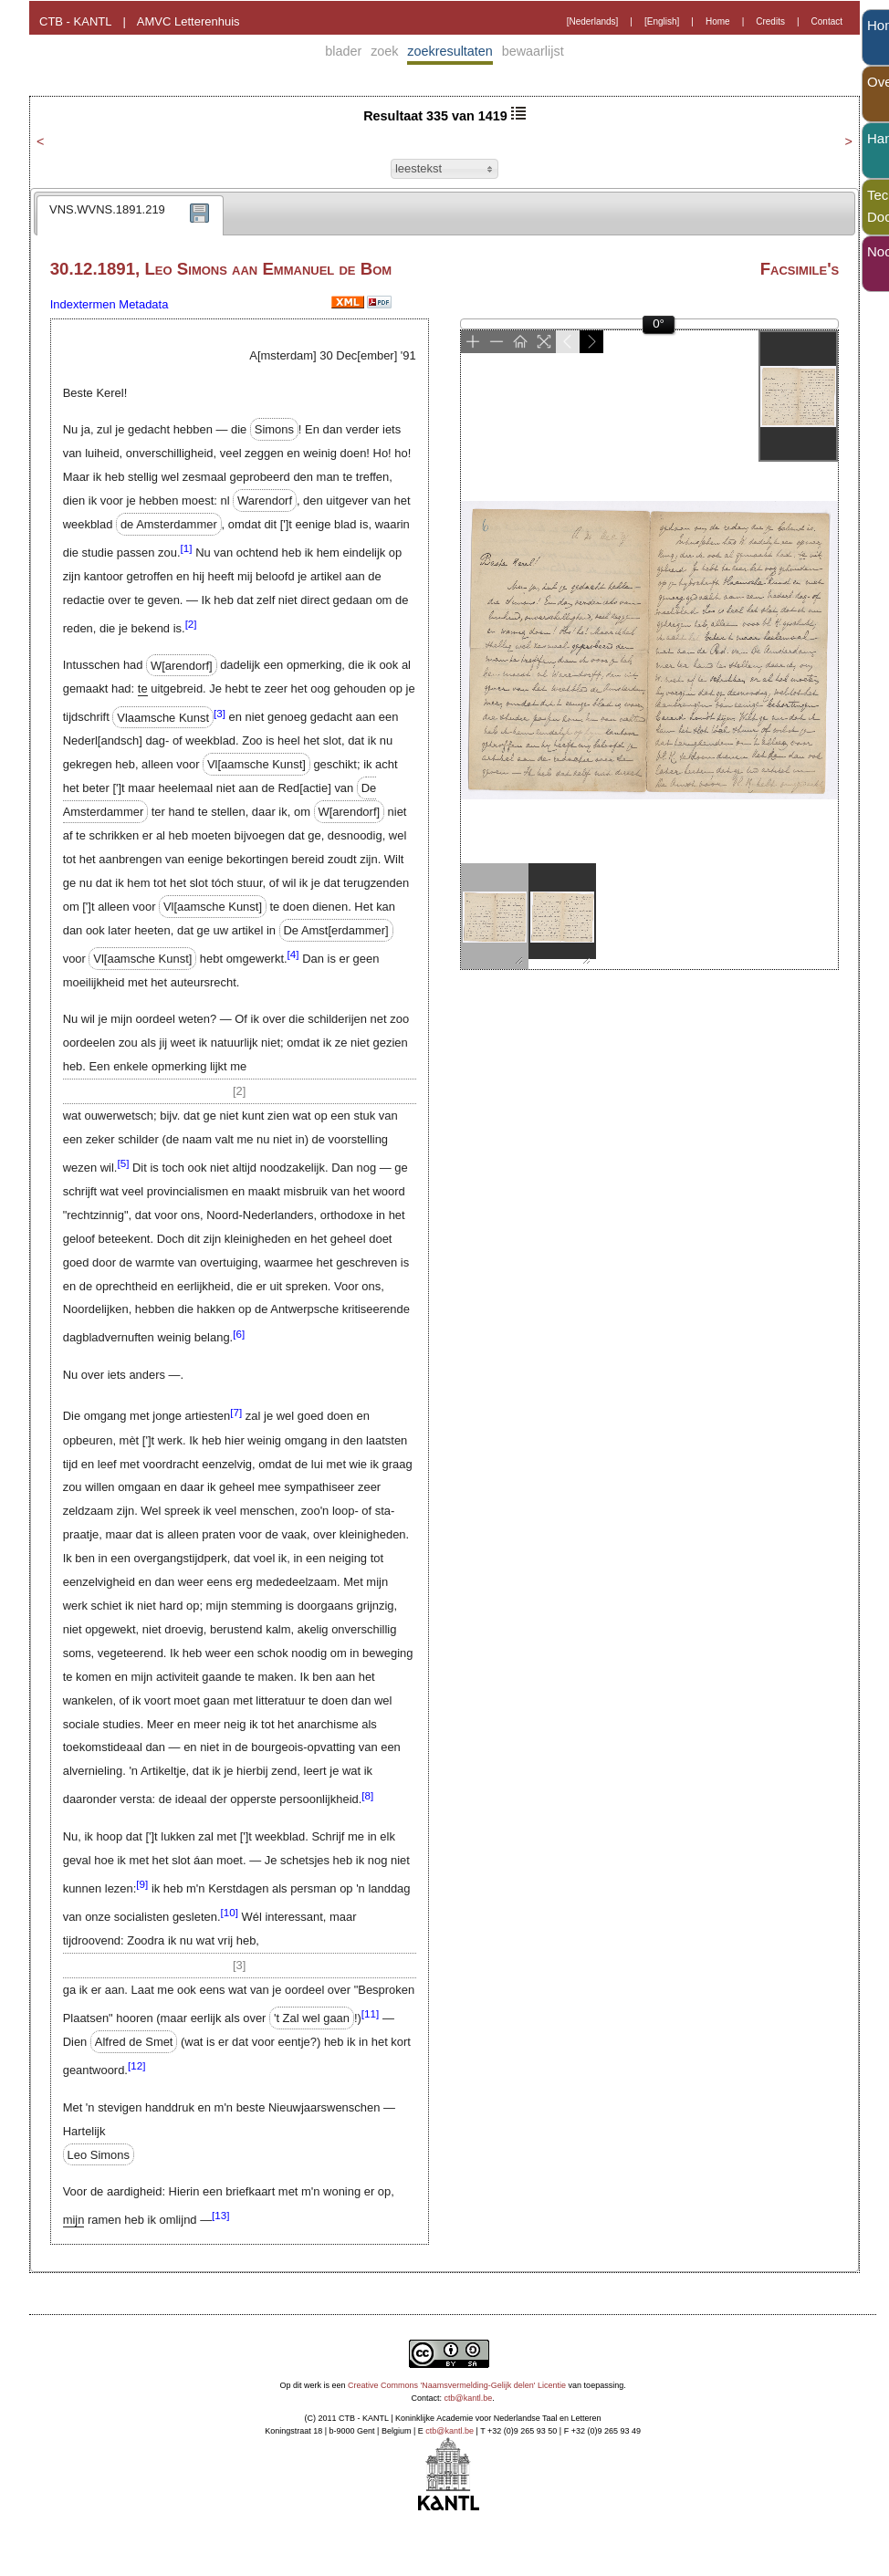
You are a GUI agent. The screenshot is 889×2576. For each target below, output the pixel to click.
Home (718, 21)
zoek (384, 51)
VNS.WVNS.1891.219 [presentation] (107, 209)
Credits (770, 21)
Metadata (143, 304)
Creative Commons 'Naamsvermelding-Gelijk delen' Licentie (457, 2385)
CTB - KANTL (75, 21)
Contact (826, 21)
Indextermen (83, 304)
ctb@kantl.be (468, 2398)
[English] (661, 21)
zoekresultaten (450, 51)
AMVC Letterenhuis (188, 21)
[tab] (130, 215)
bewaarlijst (533, 51)
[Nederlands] (593, 21)
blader (343, 51)
